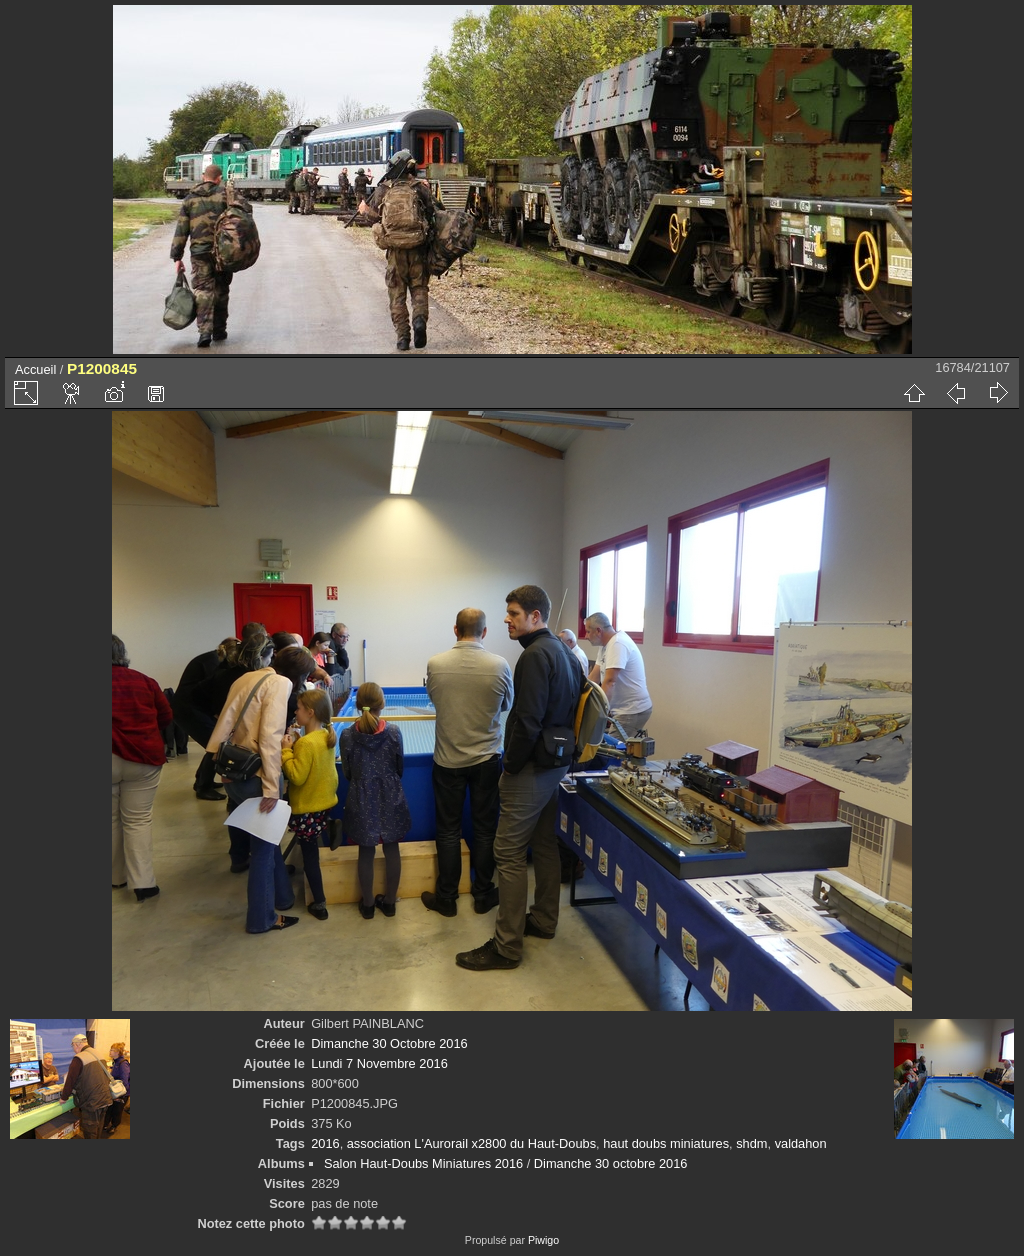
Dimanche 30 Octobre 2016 (389, 1043)
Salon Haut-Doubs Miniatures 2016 (423, 1163)
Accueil (35, 369)
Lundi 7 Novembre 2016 (379, 1063)
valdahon (801, 1143)
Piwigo (543, 1240)
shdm (751, 1143)
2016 (325, 1143)
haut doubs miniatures (666, 1143)
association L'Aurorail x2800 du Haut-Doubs (471, 1143)
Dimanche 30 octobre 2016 (611, 1163)
